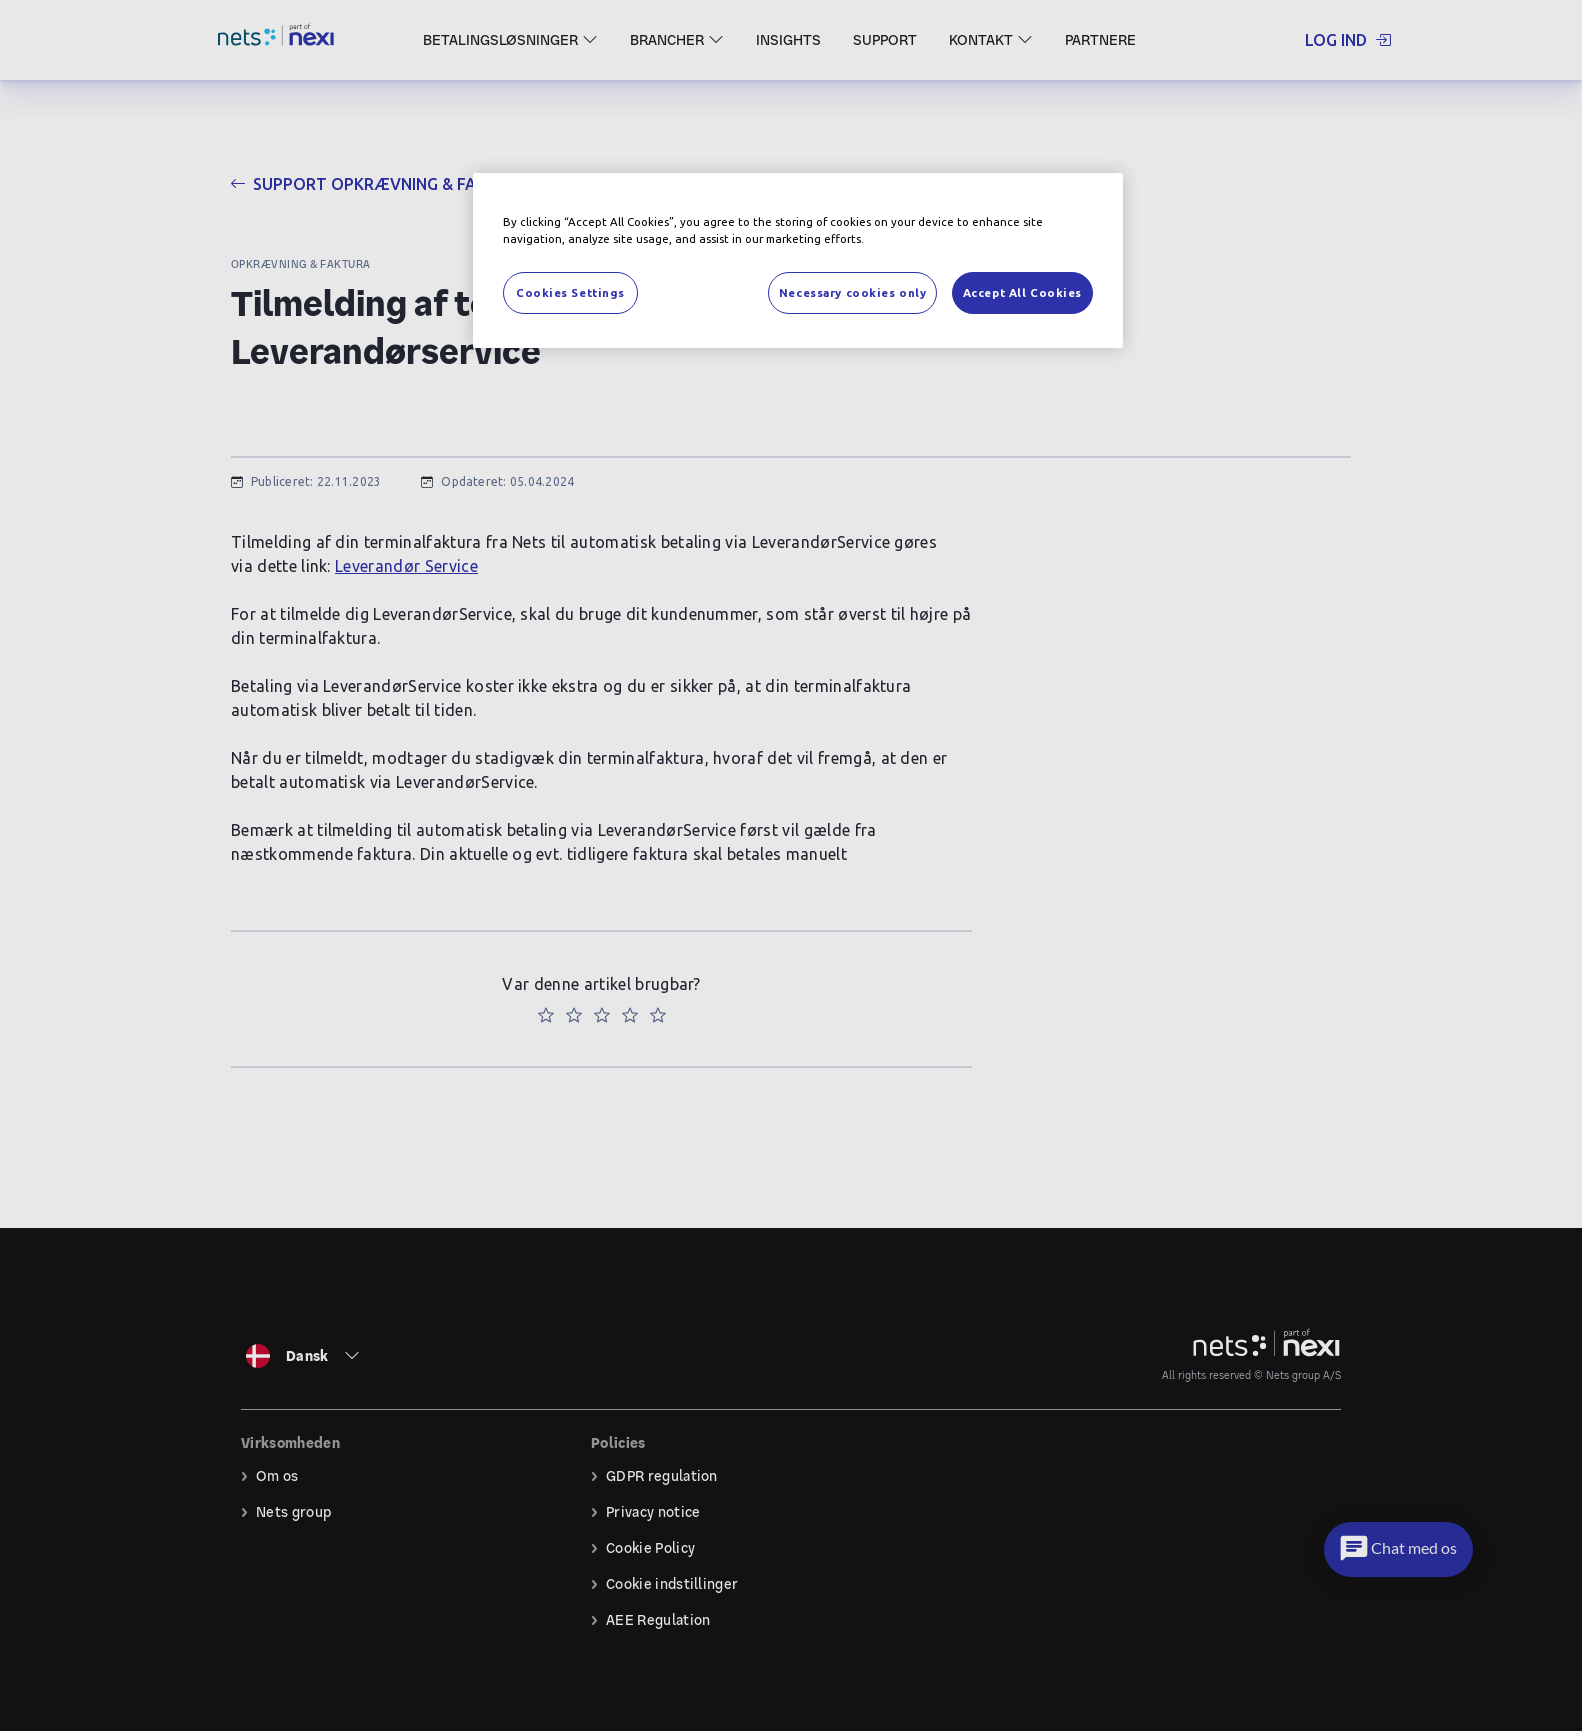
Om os (277, 1476)
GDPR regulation (662, 1476)
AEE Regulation (658, 1620)
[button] (1395, 1549)
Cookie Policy (650, 1548)
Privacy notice (653, 1512)
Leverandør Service (406, 566)
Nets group (293, 1512)
